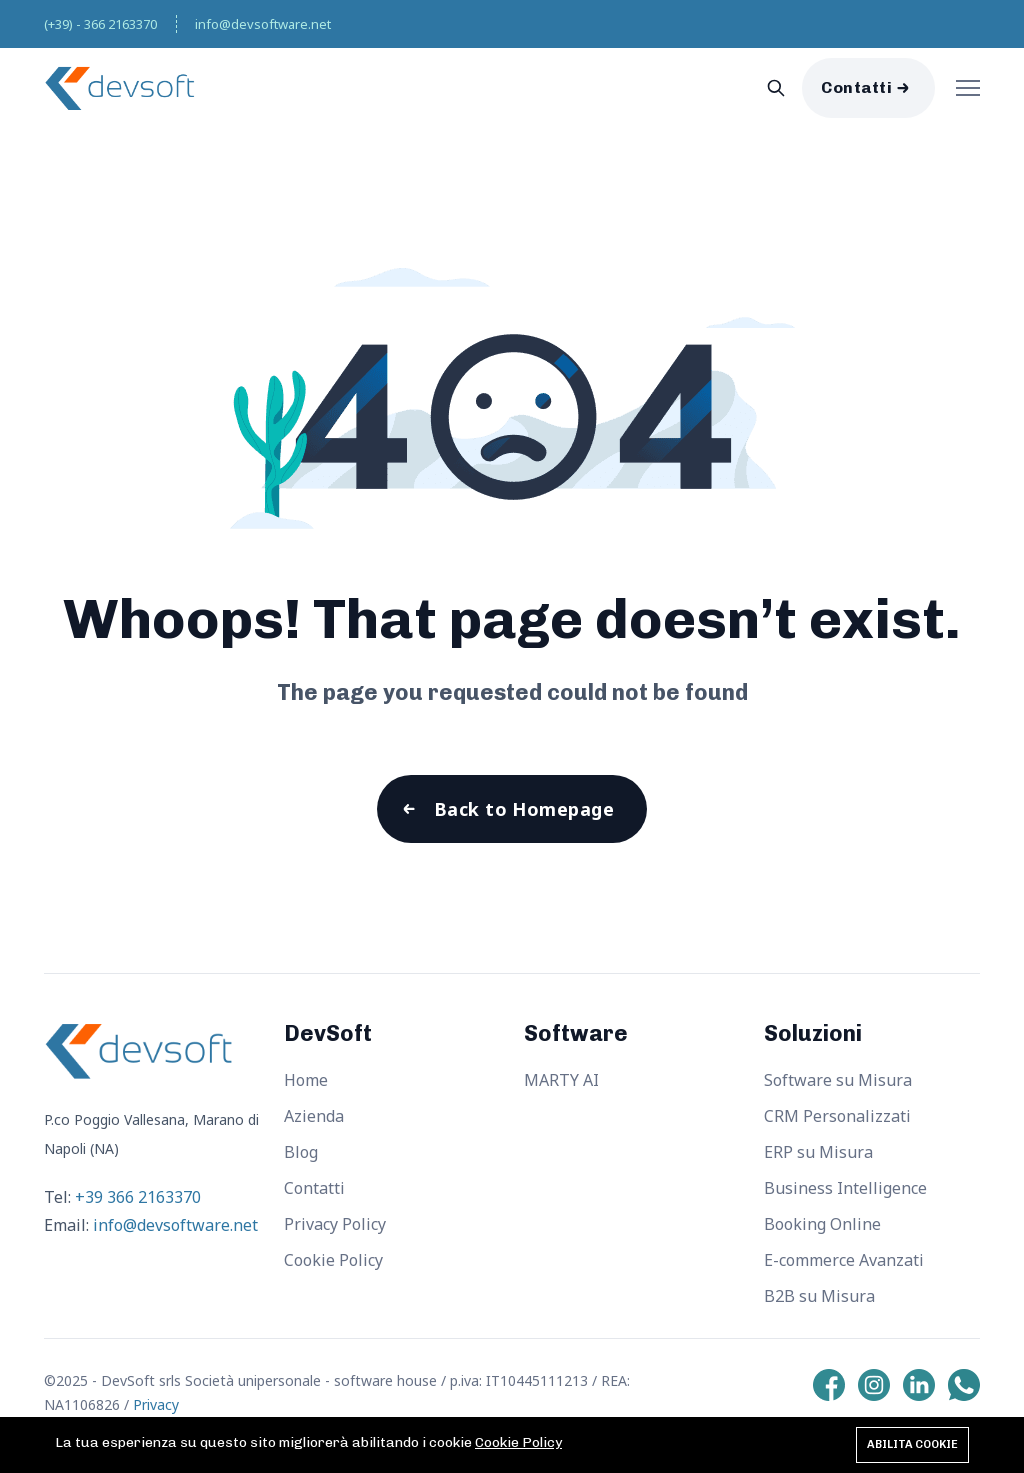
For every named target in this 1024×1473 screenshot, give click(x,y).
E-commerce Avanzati (844, 1260)
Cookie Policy (333, 1260)
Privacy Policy (335, 1224)
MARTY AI (561, 1080)
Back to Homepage (524, 809)
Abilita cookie (912, 1444)
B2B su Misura (819, 1296)
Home (306, 1080)
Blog (301, 1152)
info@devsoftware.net (263, 24)
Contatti (856, 87)
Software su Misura (838, 1080)
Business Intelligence (845, 1188)
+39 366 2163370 (138, 1197)
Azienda (314, 1116)
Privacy (156, 1404)
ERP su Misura (818, 1152)
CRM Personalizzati (837, 1116)
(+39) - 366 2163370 (100, 24)
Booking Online (822, 1224)
